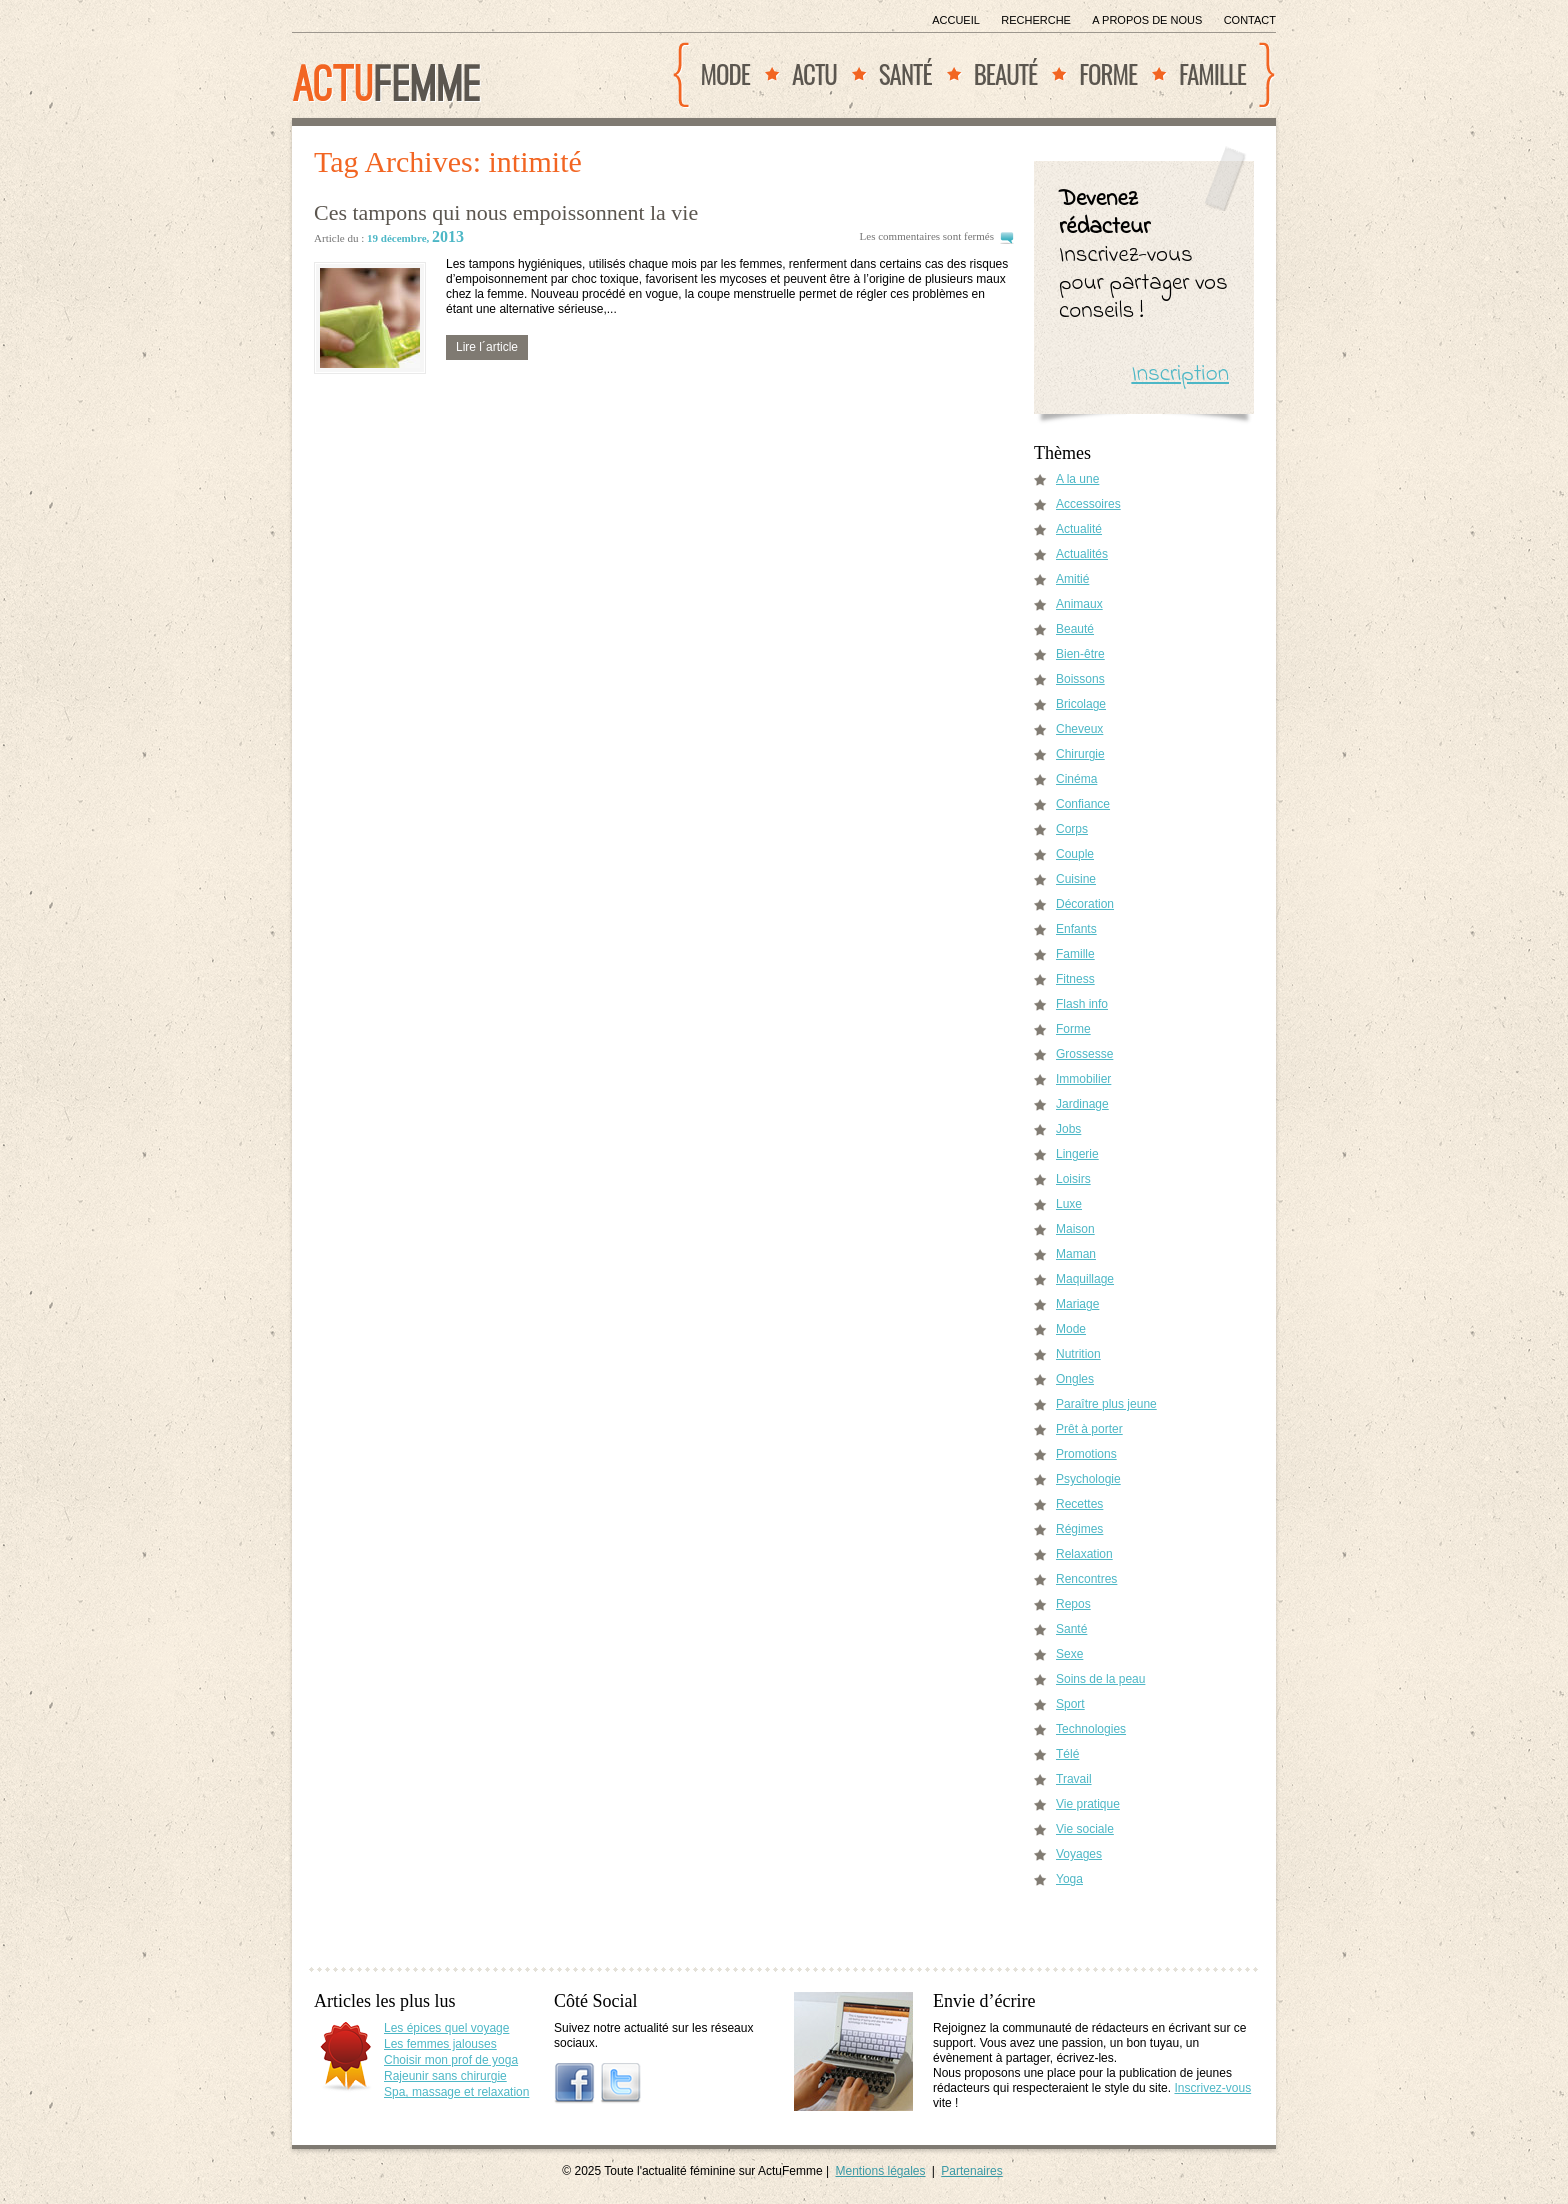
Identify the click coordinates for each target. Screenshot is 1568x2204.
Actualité (1079, 529)
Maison (1075, 1229)
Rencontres (1086, 1579)
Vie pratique (1088, 1804)
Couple (1075, 854)
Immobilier (1083, 1079)
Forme (1108, 73)
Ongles (1075, 1379)
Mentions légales (880, 2171)
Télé (1067, 1754)
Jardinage (1082, 1104)
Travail (1074, 1779)
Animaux (1079, 604)
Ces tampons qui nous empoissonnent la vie (506, 212)
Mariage (1077, 1304)
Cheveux (1079, 729)
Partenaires (971, 2171)
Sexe (1069, 1654)
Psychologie (1088, 1479)
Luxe (1069, 1204)
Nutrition (1078, 1354)
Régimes (1079, 1529)
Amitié (1072, 579)
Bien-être (1080, 654)
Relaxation (1084, 1554)
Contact (1250, 20)
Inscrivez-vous (1212, 2088)
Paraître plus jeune (1106, 1404)
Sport (1070, 1704)
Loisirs (1073, 1179)
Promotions (1086, 1454)
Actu (814, 73)
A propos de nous (1147, 20)
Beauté (1006, 73)
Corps (1072, 829)
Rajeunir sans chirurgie (445, 2076)
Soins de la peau (1100, 1679)
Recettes (1079, 1504)
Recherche (1036, 20)
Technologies (1091, 1729)
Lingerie (1077, 1154)
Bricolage (1081, 704)
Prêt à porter (1089, 1429)
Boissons (1080, 679)
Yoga (1069, 1879)
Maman (1076, 1254)
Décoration (1085, 904)
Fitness (1075, 979)
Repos (1073, 1604)
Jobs (1068, 1129)
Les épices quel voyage (446, 2028)
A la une (1077, 479)
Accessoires (1088, 504)
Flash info (1082, 1004)
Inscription (1180, 374)
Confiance (1083, 804)
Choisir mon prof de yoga (451, 2060)
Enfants (1076, 929)
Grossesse (1084, 1054)
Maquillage (1085, 1279)
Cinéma (1076, 779)
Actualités (1082, 554)
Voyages (1079, 1854)
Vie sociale (1085, 1829)
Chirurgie (1080, 754)
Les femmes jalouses (440, 2044)
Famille (1212, 73)
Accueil (956, 20)
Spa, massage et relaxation (456, 2092)
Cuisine (1076, 879)
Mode (725, 73)
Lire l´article (487, 347)
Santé (905, 73)
